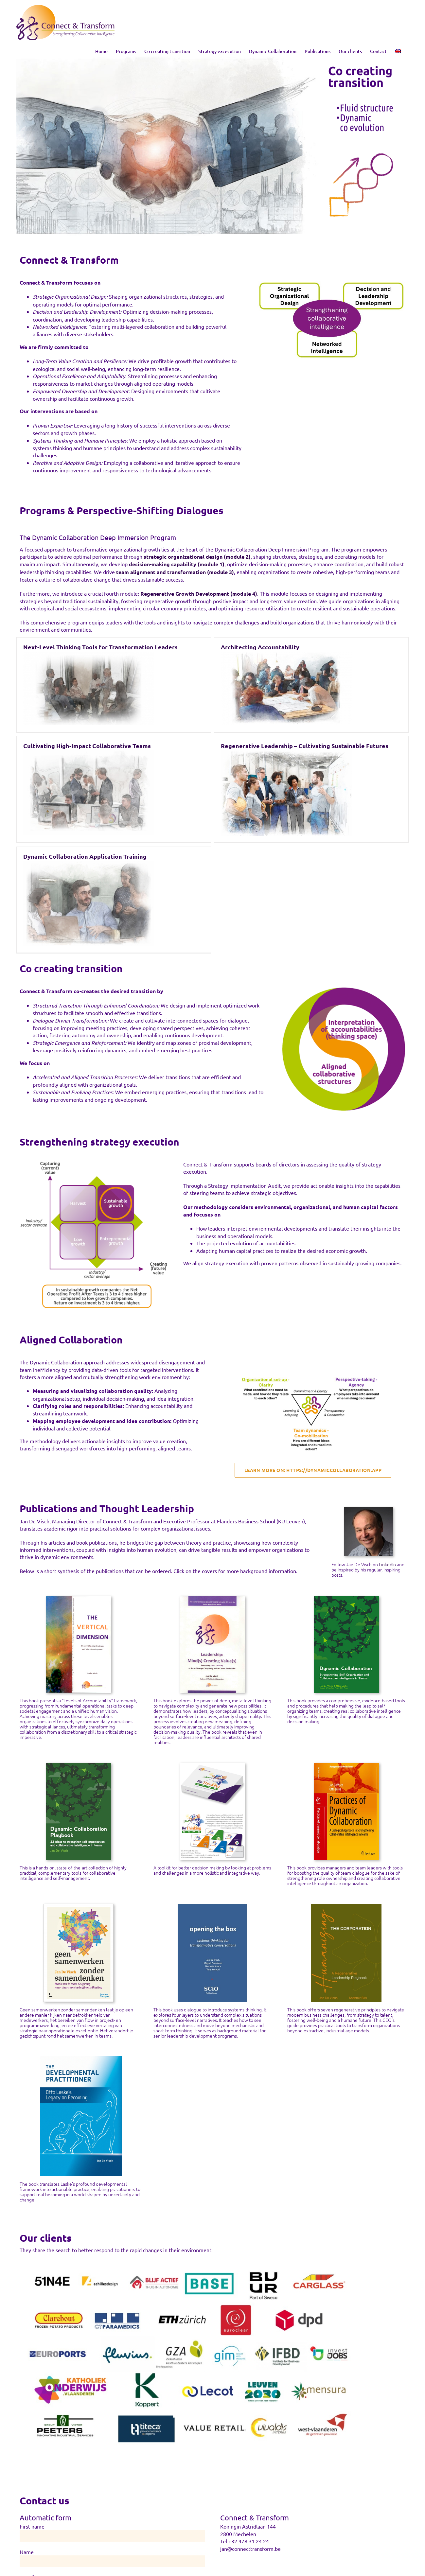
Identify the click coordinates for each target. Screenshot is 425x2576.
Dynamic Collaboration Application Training (85, 740)
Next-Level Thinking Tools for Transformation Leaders (100, 647)
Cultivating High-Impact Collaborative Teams (279, 649)
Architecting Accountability (163, 647)
